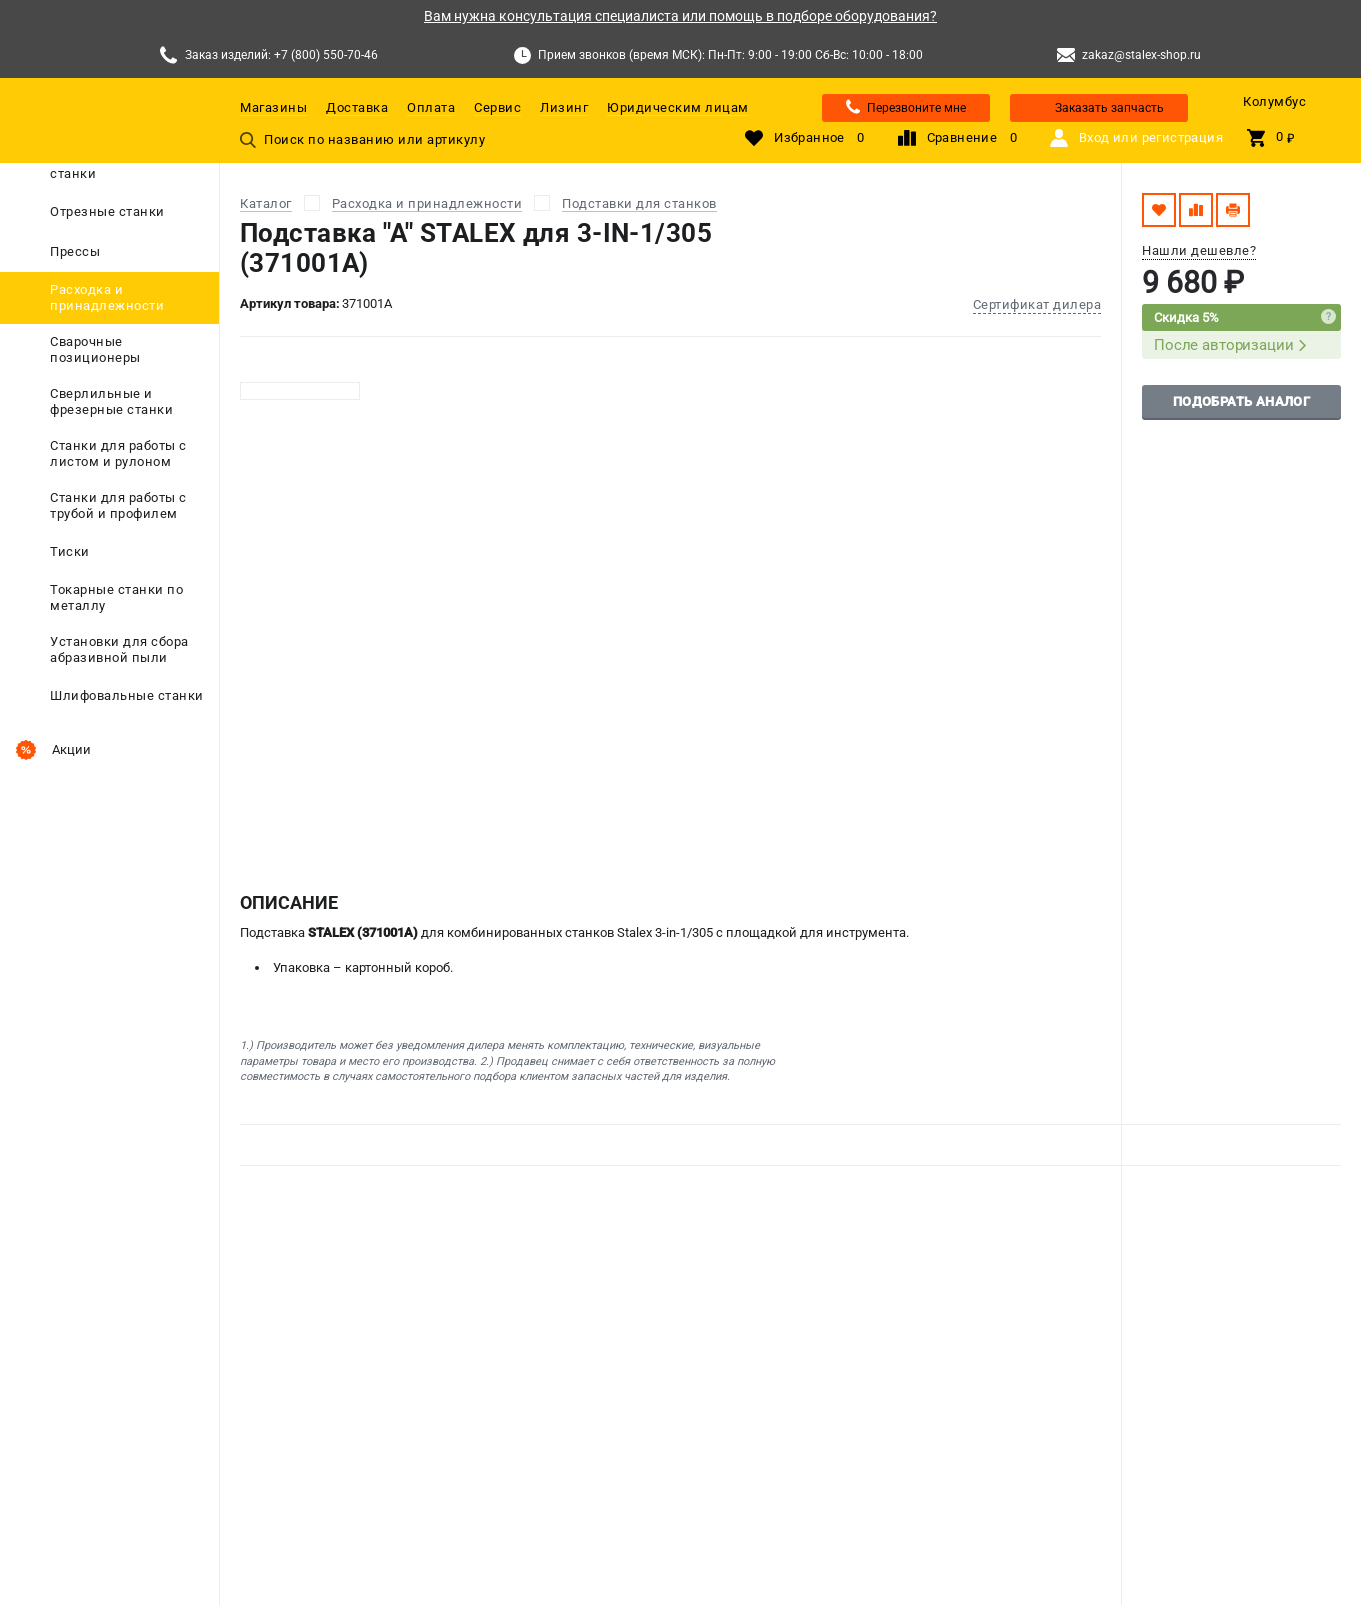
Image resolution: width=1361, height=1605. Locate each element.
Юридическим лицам (678, 107)
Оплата (431, 107)
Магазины (273, 107)
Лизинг (564, 107)
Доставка (357, 107)
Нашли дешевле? (1199, 250)
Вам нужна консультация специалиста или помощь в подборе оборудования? (680, 16)
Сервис (497, 107)
